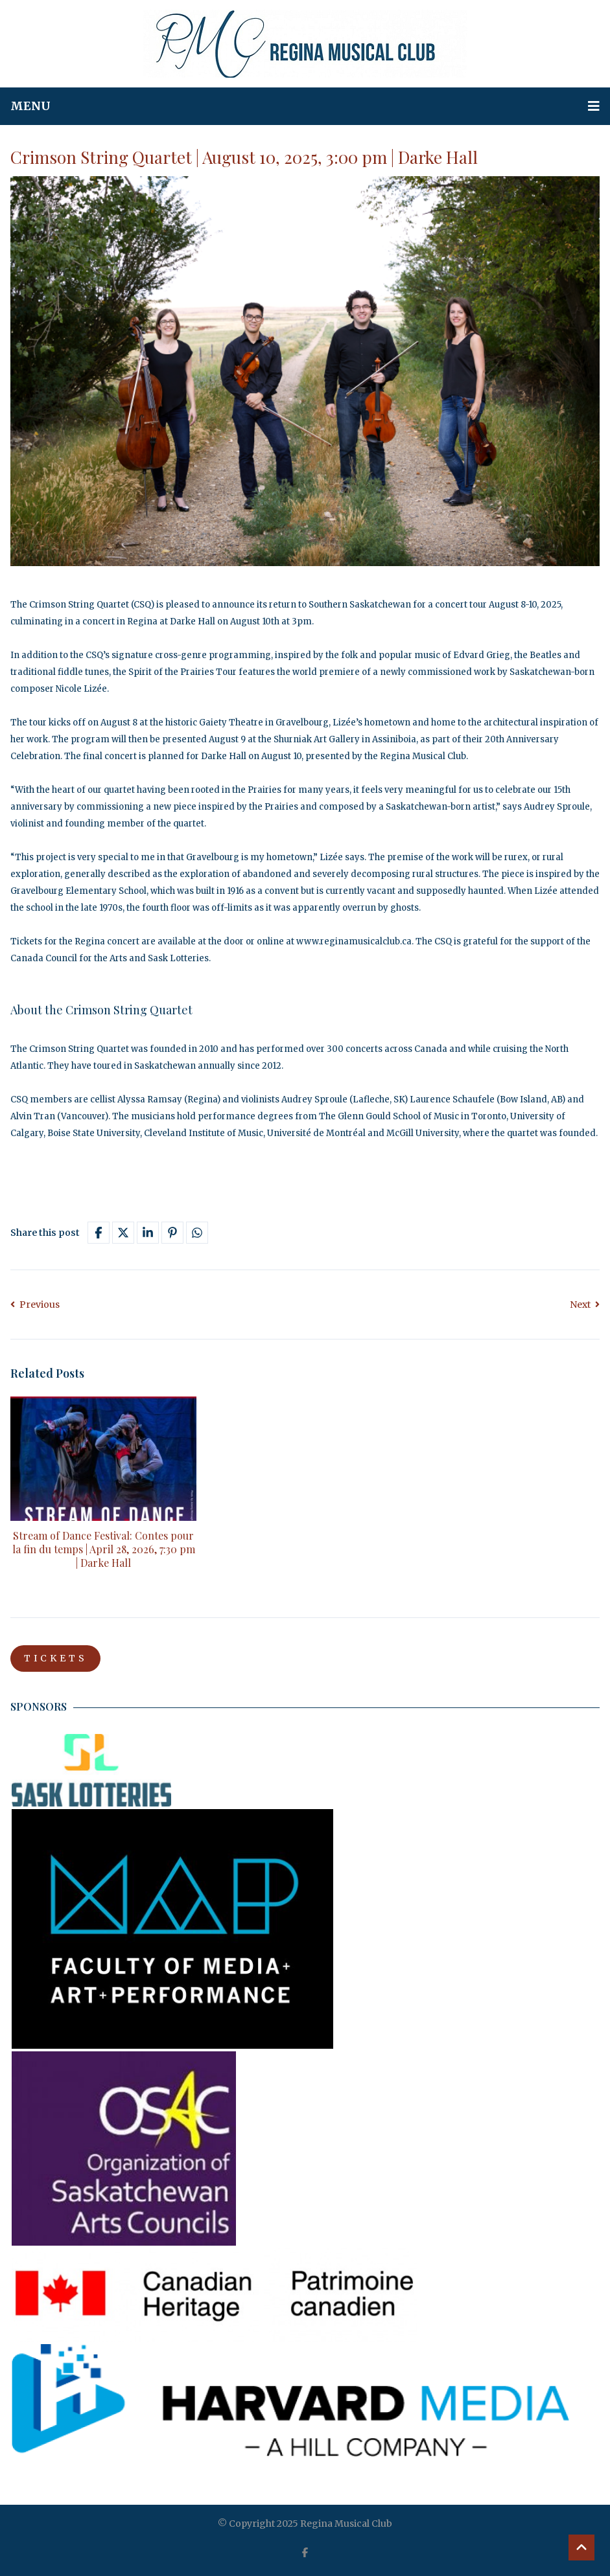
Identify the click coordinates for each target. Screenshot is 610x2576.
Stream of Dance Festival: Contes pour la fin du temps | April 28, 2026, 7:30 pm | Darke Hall (103, 1549)
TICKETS (56, 1659)
